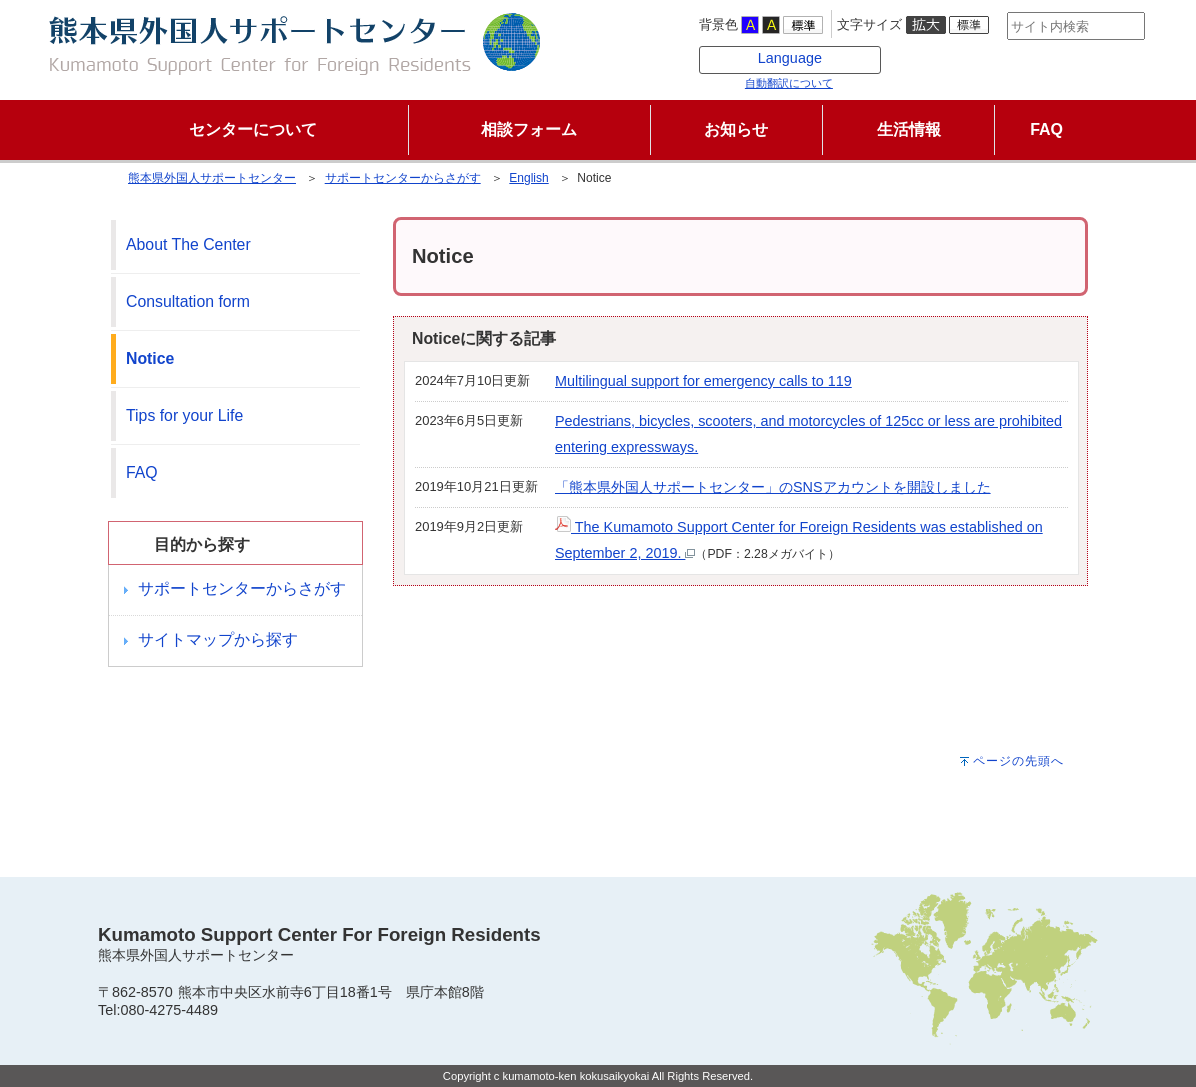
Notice (150, 358)
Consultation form (188, 301)
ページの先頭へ (1018, 761)
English (528, 178)
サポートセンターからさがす (403, 178)
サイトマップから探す (218, 639)
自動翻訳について (757, 83)
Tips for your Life (184, 415)
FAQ (142, 472)
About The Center (188, 244)
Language (758, 58)
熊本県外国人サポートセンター (212, 178)
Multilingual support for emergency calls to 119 (703, 381)
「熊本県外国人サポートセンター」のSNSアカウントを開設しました (773, 487)
